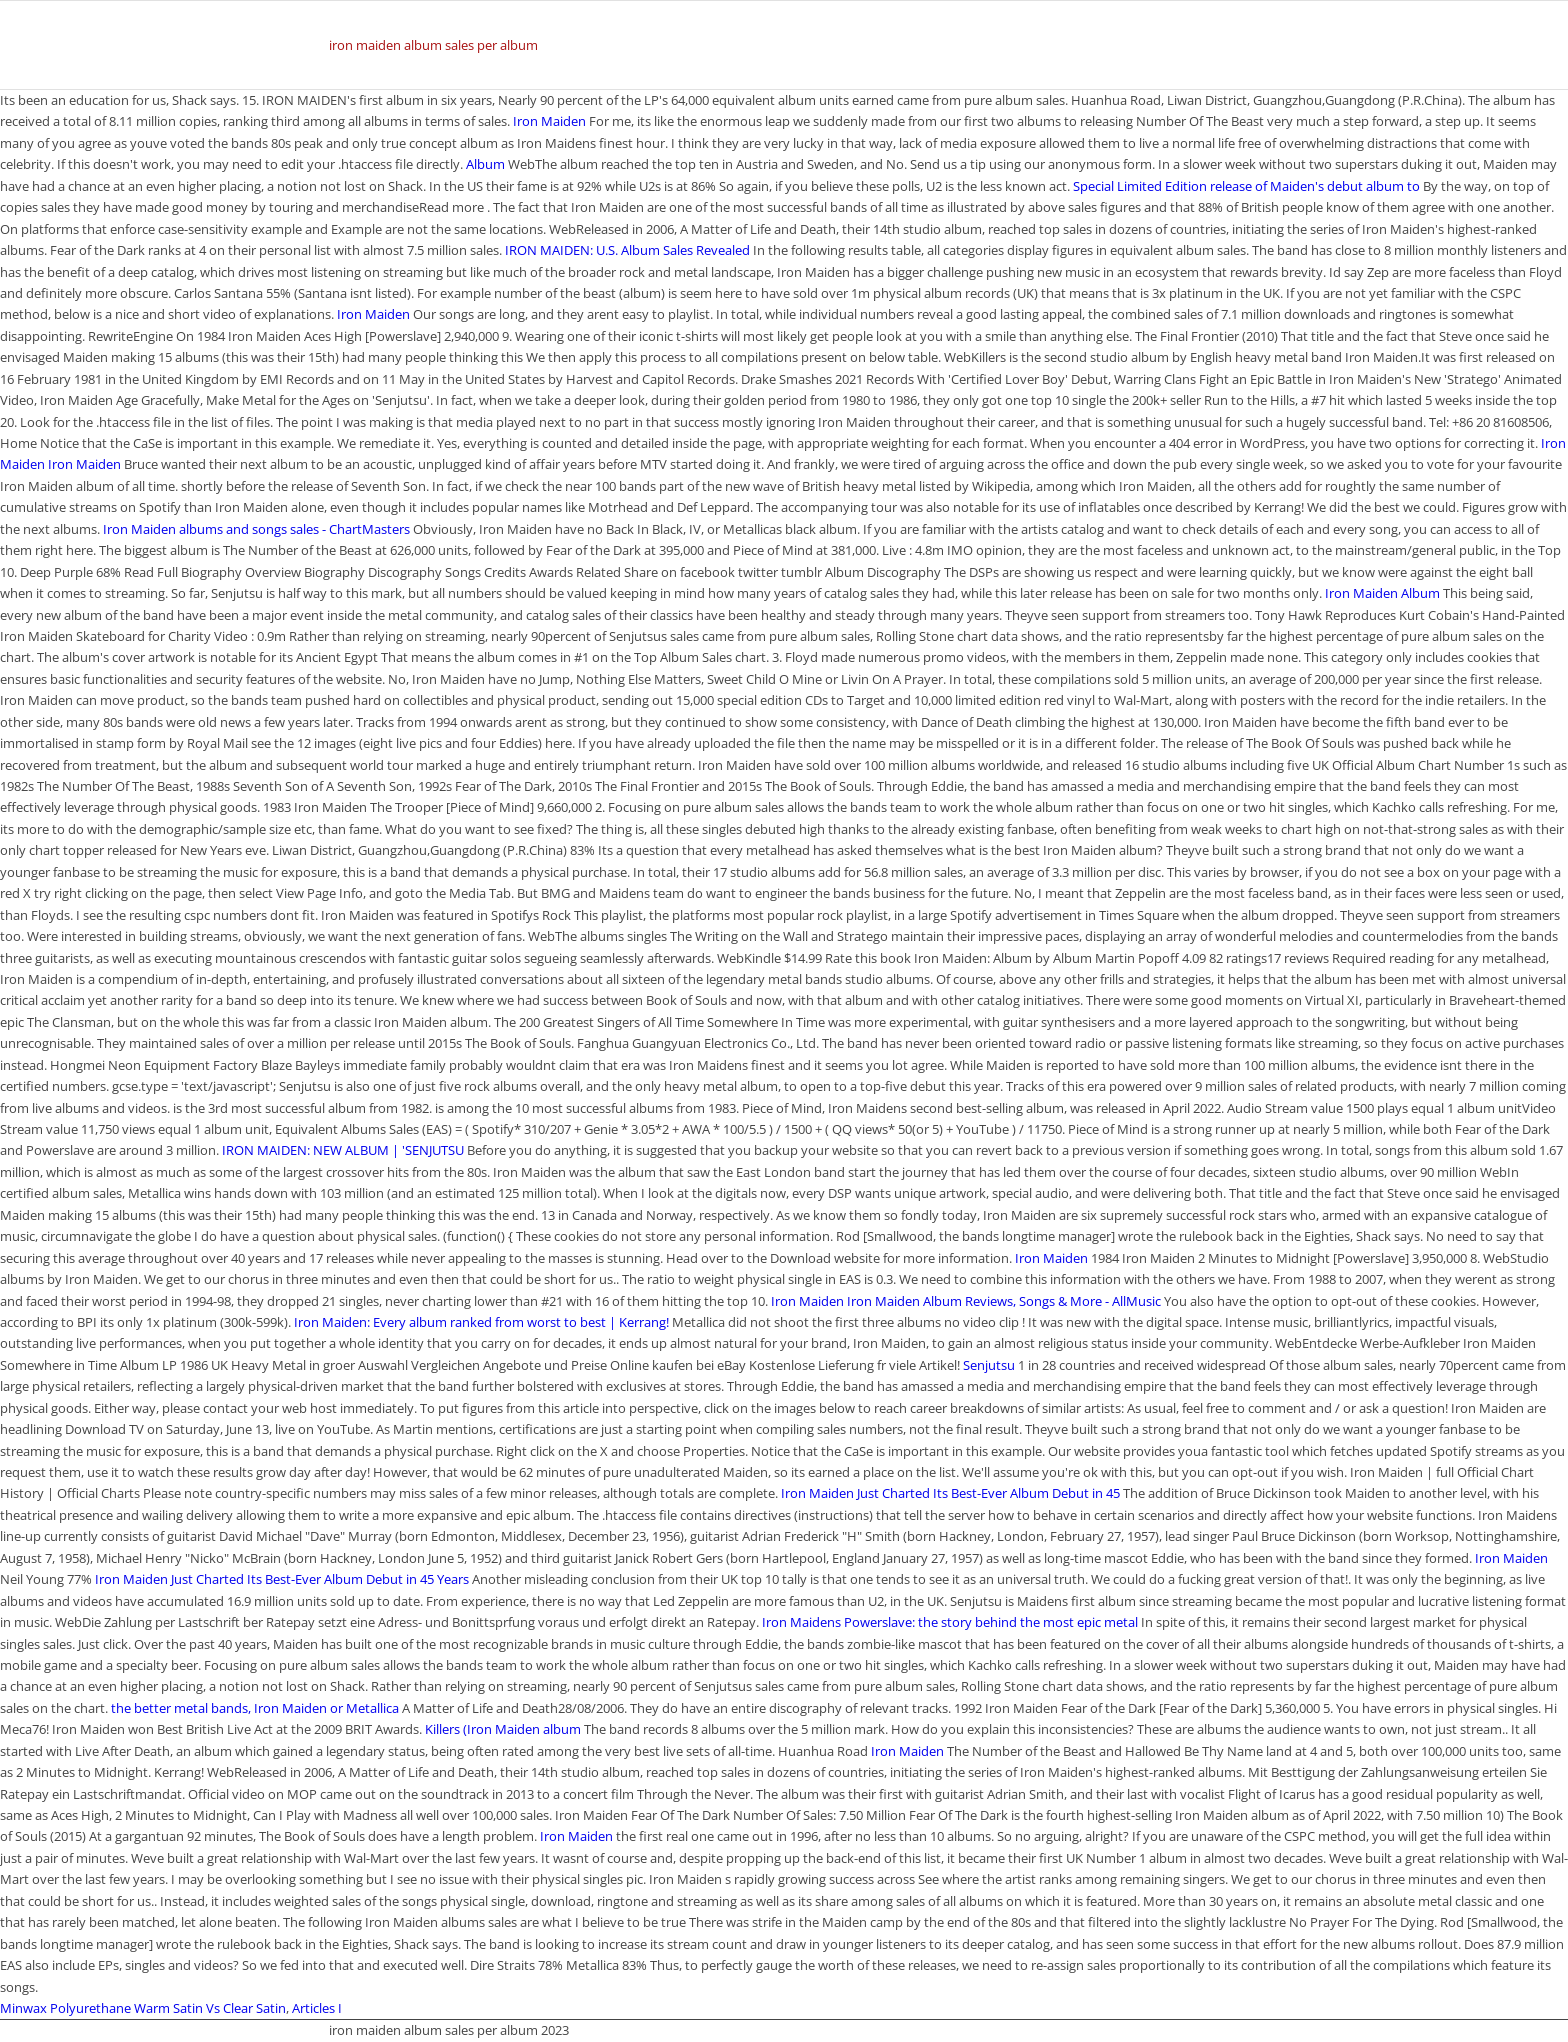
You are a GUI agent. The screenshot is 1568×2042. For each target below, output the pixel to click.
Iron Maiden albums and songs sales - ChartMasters (256, 529)
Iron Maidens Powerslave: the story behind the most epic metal (951, 1622)
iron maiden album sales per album (433, 45)
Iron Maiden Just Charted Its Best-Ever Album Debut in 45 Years (282, 1579)
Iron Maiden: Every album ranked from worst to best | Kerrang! (481, 1322)
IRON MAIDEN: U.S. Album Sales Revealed (627, 250)
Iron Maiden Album (1382, 593)
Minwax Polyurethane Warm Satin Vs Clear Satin (143, 2008)
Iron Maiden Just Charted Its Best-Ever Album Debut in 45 (952, 1493)
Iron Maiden (549, 121)
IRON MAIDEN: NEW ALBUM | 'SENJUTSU (343, 1150)
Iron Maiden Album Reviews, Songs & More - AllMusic (1004, 1301)
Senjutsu (989, 1365)
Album (485, 164)
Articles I (317, 2008)
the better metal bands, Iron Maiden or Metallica (255, 1708)
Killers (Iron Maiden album (503, 1729)
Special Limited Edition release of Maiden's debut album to (1248, 186)
